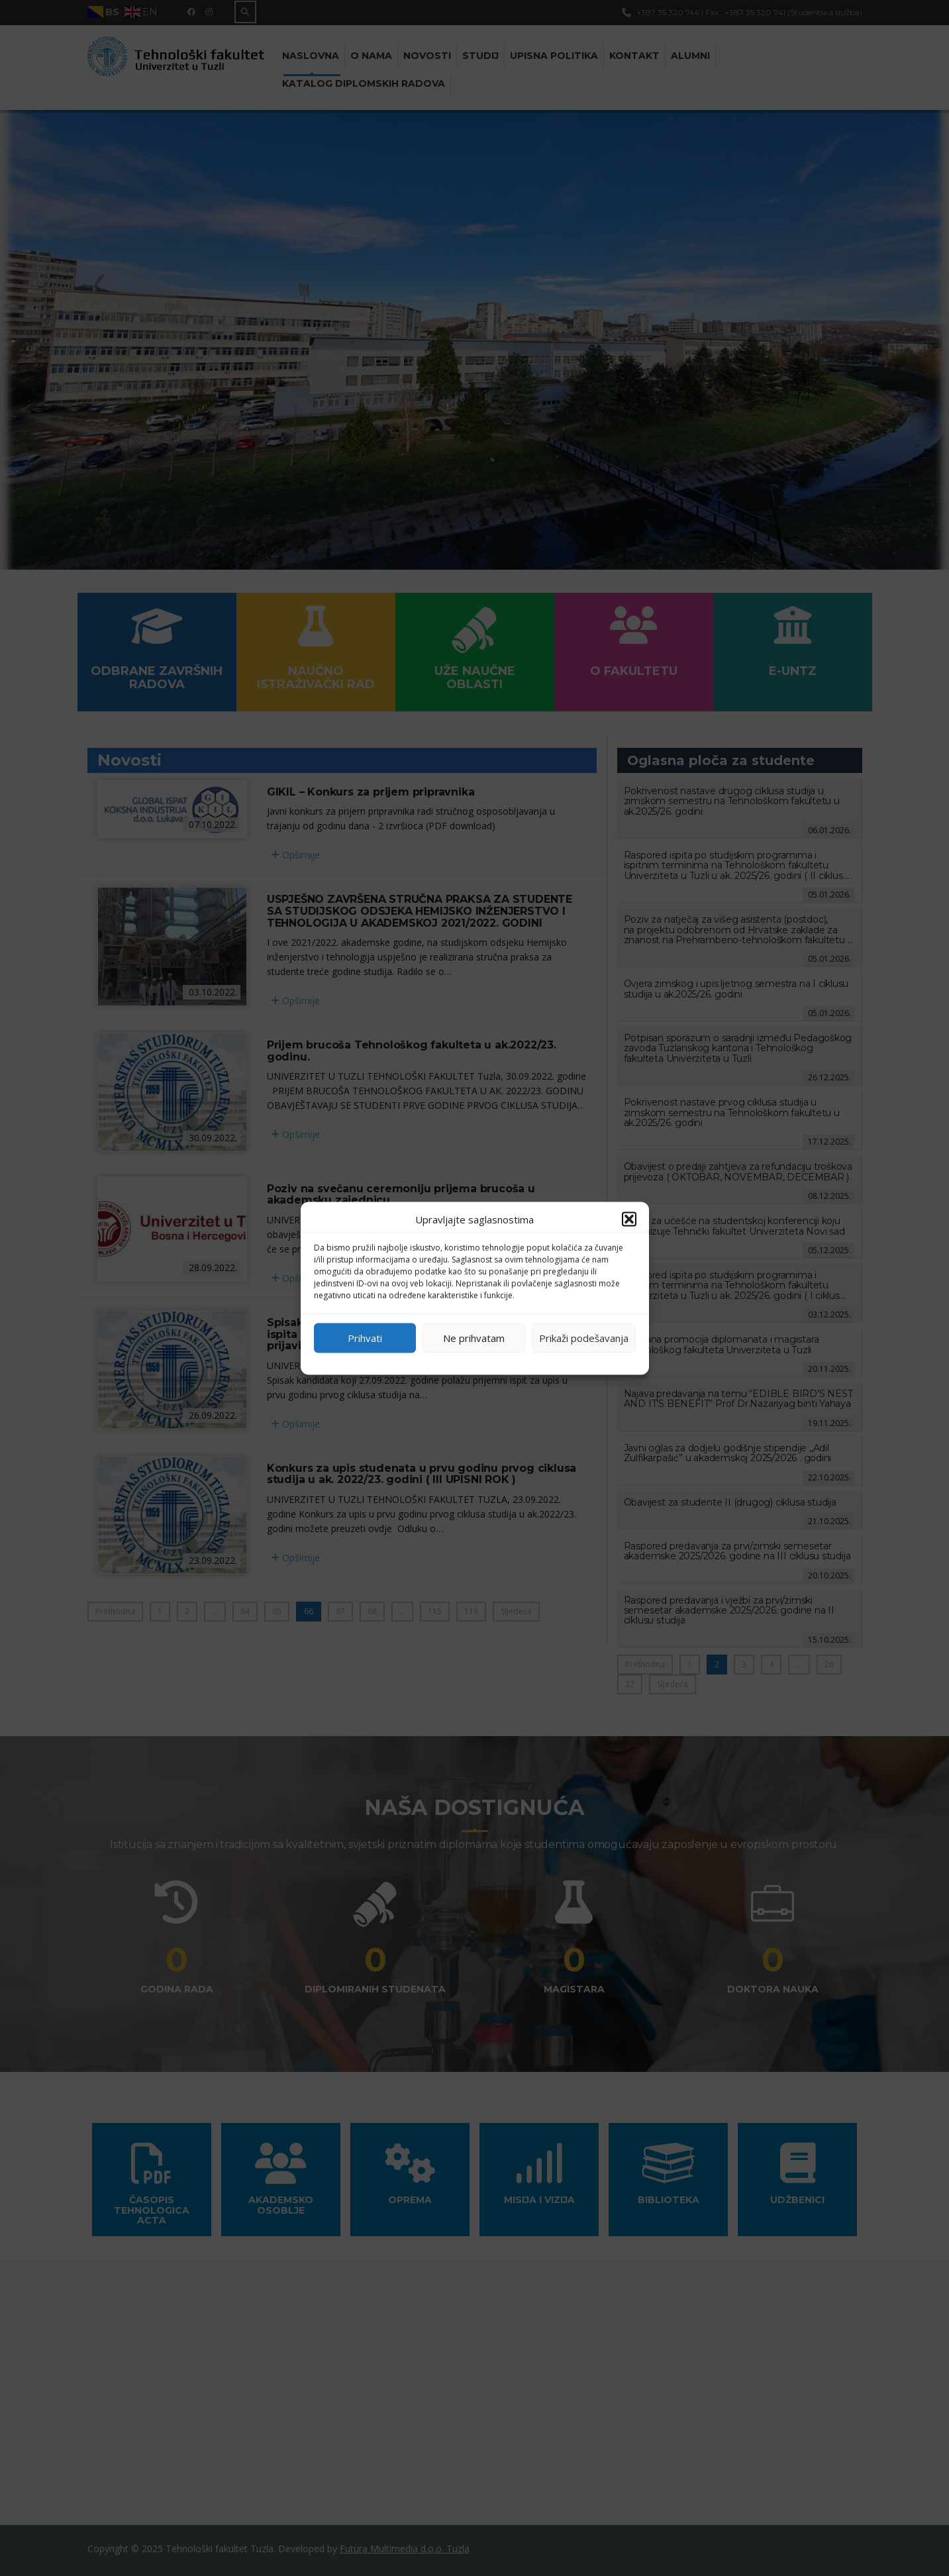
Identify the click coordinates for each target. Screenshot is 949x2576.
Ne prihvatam (474, 1338)
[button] (629, 1218)
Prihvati (365, 1338)
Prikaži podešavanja (583, 1338)
